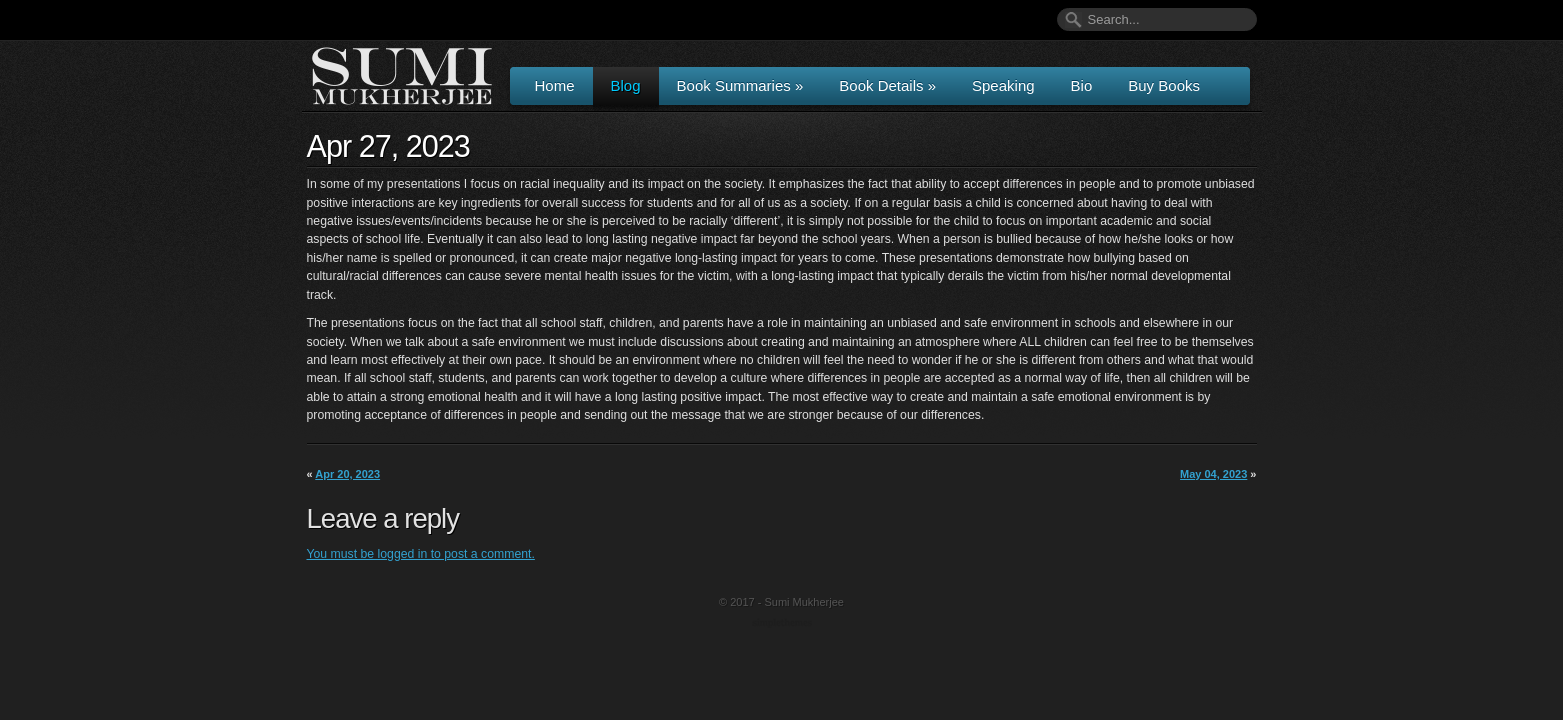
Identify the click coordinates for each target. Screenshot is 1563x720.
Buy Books (1164, 85)
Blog (626, 85)
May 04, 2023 (1213, 474)
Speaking (1003, 85)
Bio (1082, 85)
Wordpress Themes (784, 624)
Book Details (887, 85)
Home (555, 85)
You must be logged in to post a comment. (421, 554)
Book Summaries (740, 85)
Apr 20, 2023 (347, 474)
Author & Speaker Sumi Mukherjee (402, 76)
